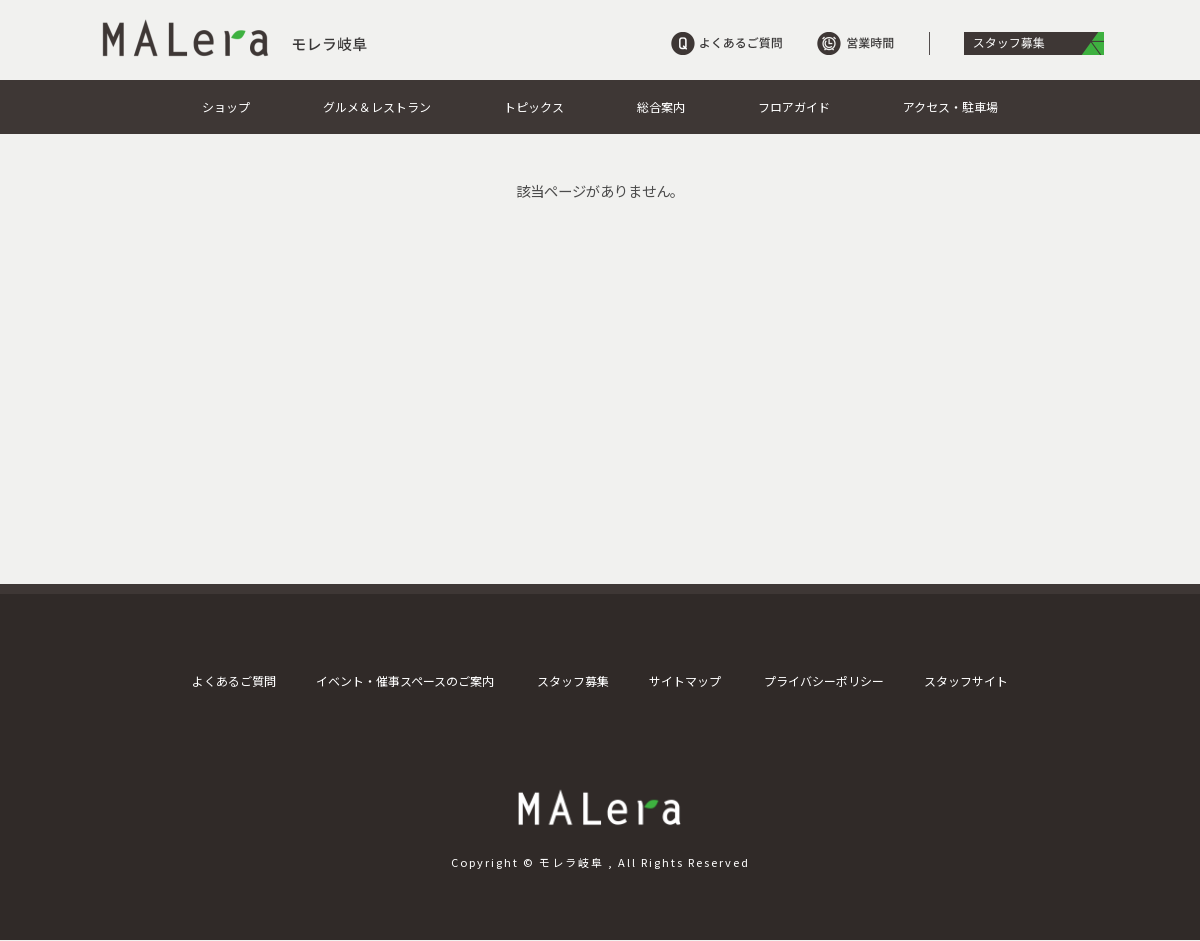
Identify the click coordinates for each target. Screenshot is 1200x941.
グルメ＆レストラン (377, 106)
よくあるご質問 (234, 680)
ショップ (226, 106)
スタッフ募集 (573, 680)
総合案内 (661, 106)
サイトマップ (685, 680)
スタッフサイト (966, 680)
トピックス (534, 106)
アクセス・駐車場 (950, 106)
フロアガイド (794, 106)
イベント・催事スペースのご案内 (405, 680)
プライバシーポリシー (824, 680)
